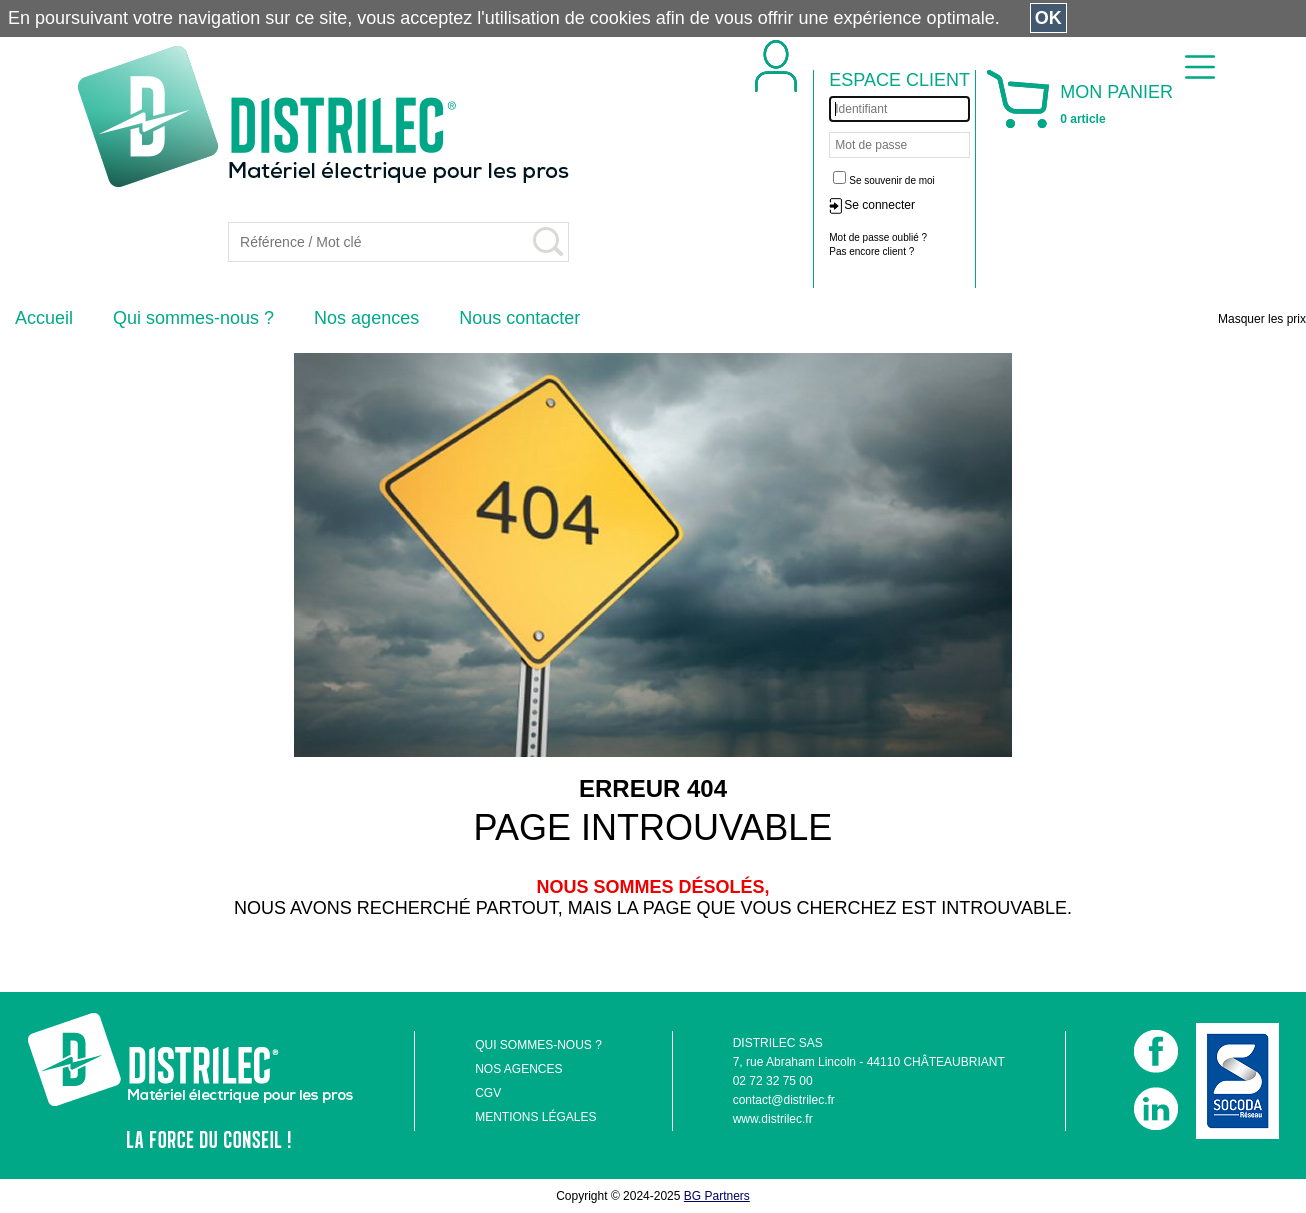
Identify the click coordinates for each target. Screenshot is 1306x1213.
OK (1048, 18)
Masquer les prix (1262, 319)
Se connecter (879, 205)
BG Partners (717, 1196)
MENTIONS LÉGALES (535, 1117)
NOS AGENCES (518, 1069)
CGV (488, 1093)
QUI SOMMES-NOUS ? (538, 1045)
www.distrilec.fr (773, 1119)
